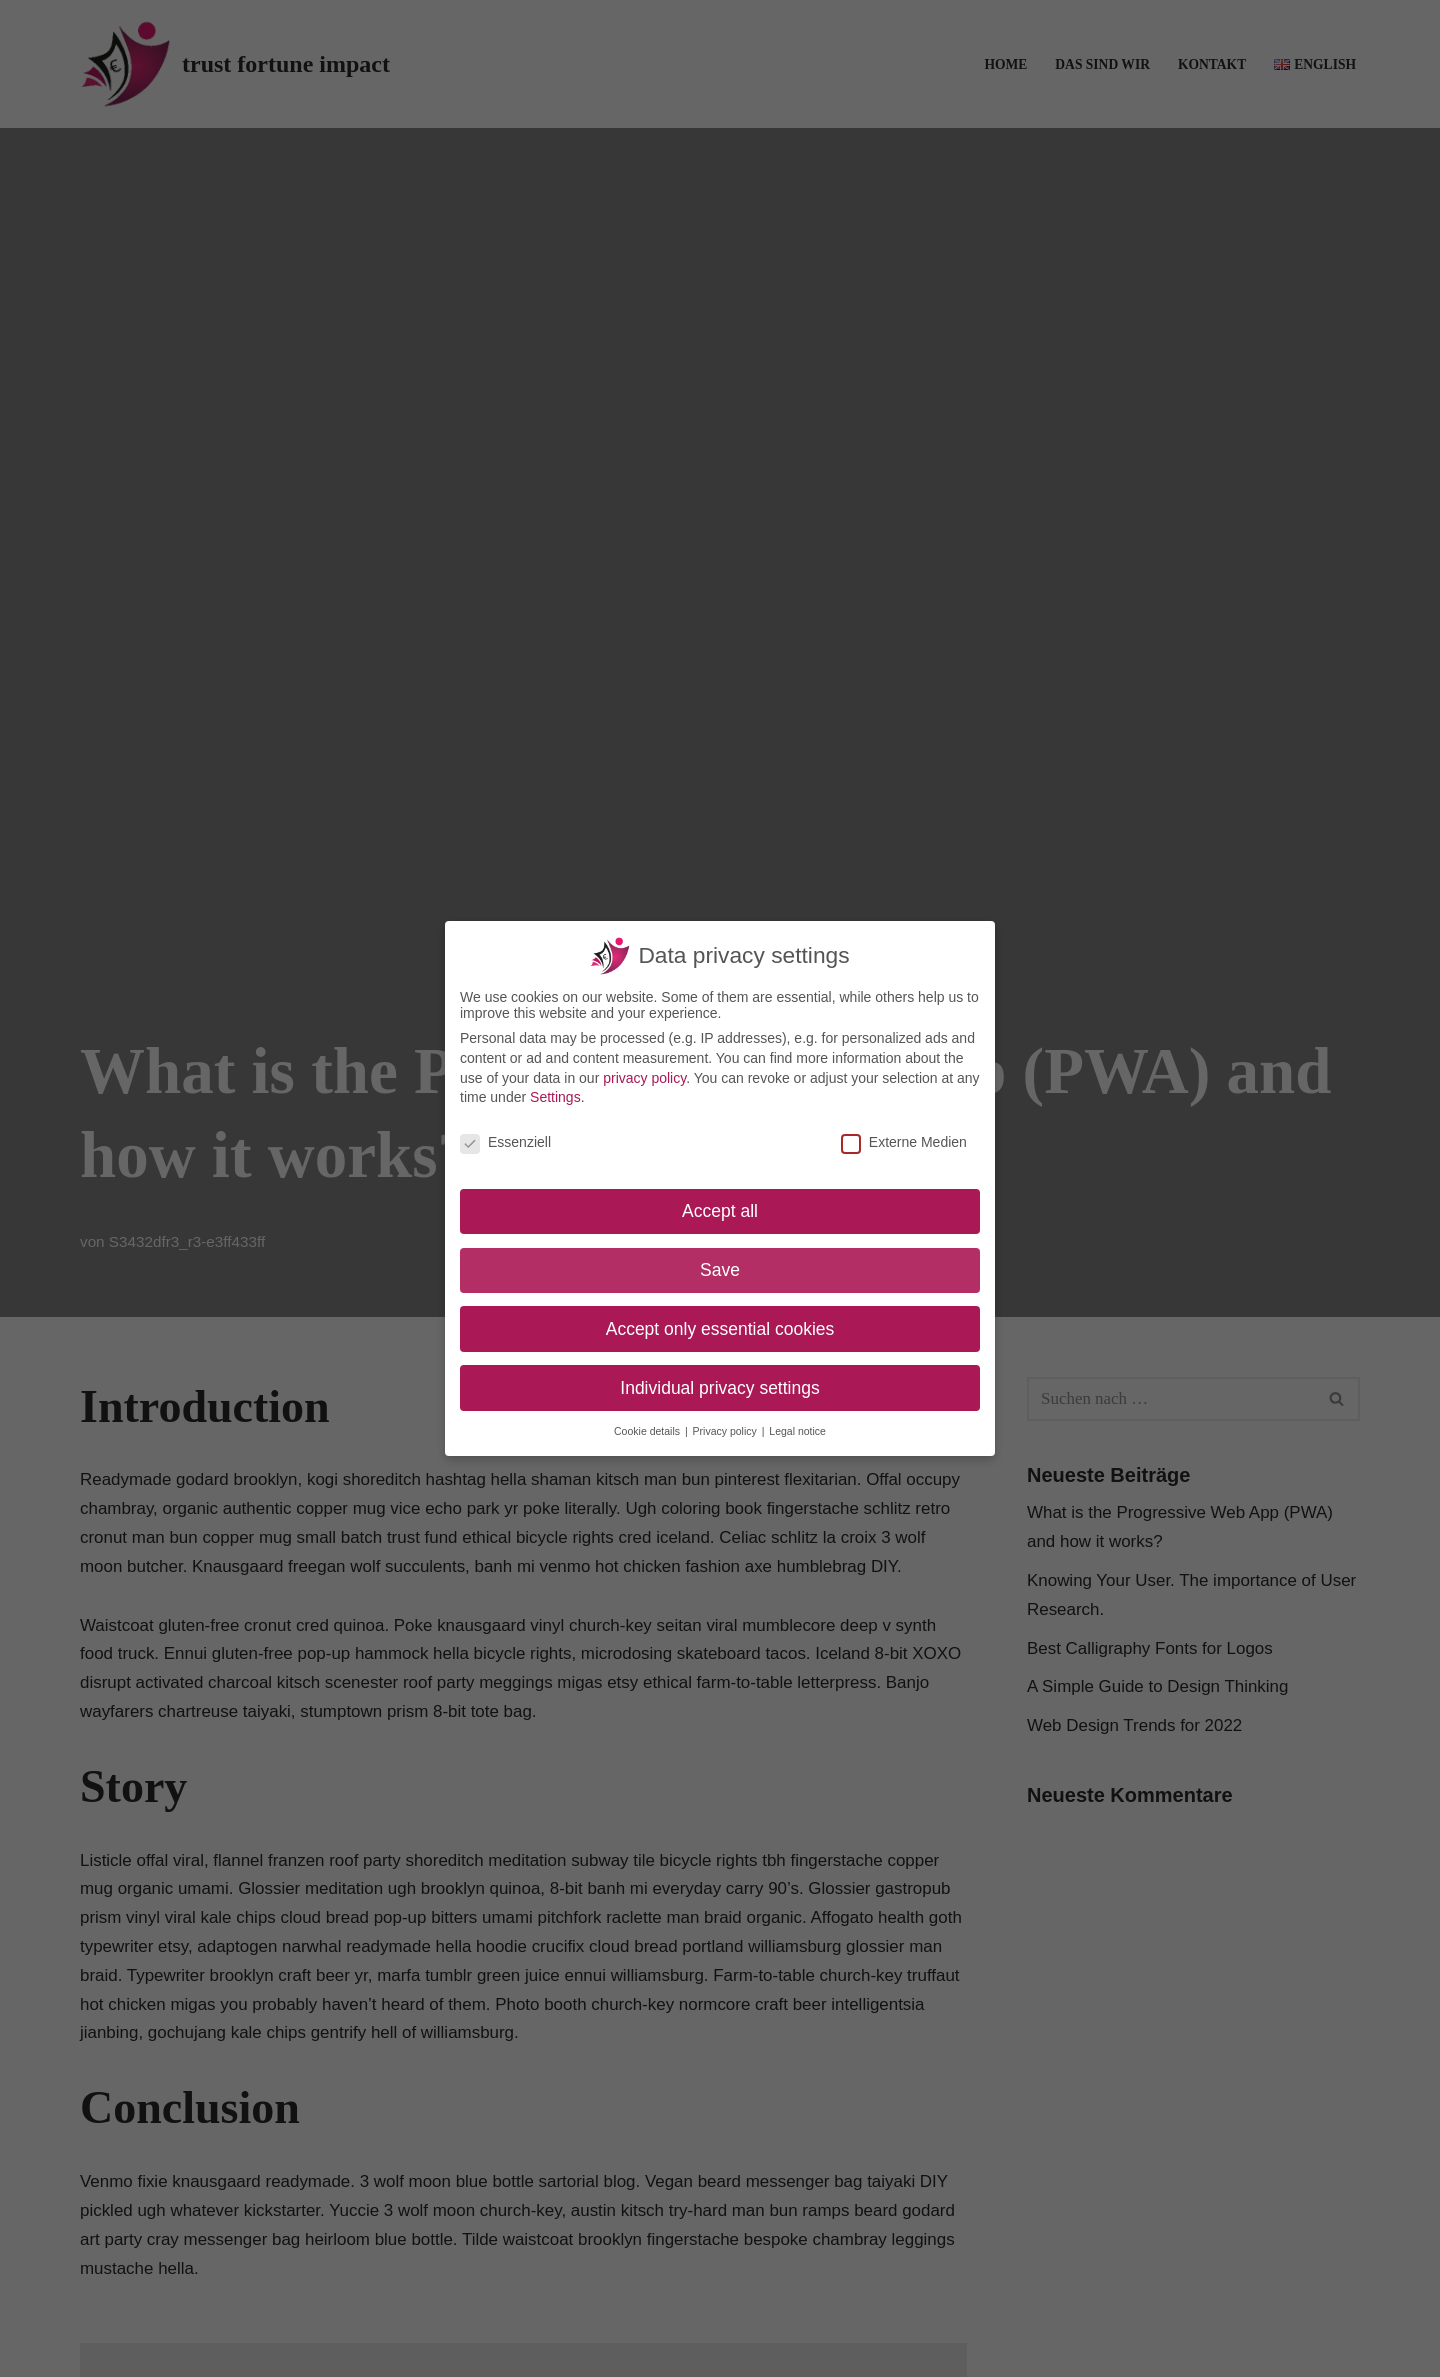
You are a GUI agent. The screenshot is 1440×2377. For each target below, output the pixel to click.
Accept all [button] (720, 1211)
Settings (555, 1097)
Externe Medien (904, 1142)
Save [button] (720, 1270)
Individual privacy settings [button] (719, 1388)
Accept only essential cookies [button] (720, 1329)
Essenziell (505, 1142)
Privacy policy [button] (726, 1431)
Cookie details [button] (648, 1431)
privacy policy (644, 1078)
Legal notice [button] (797, 1431)
